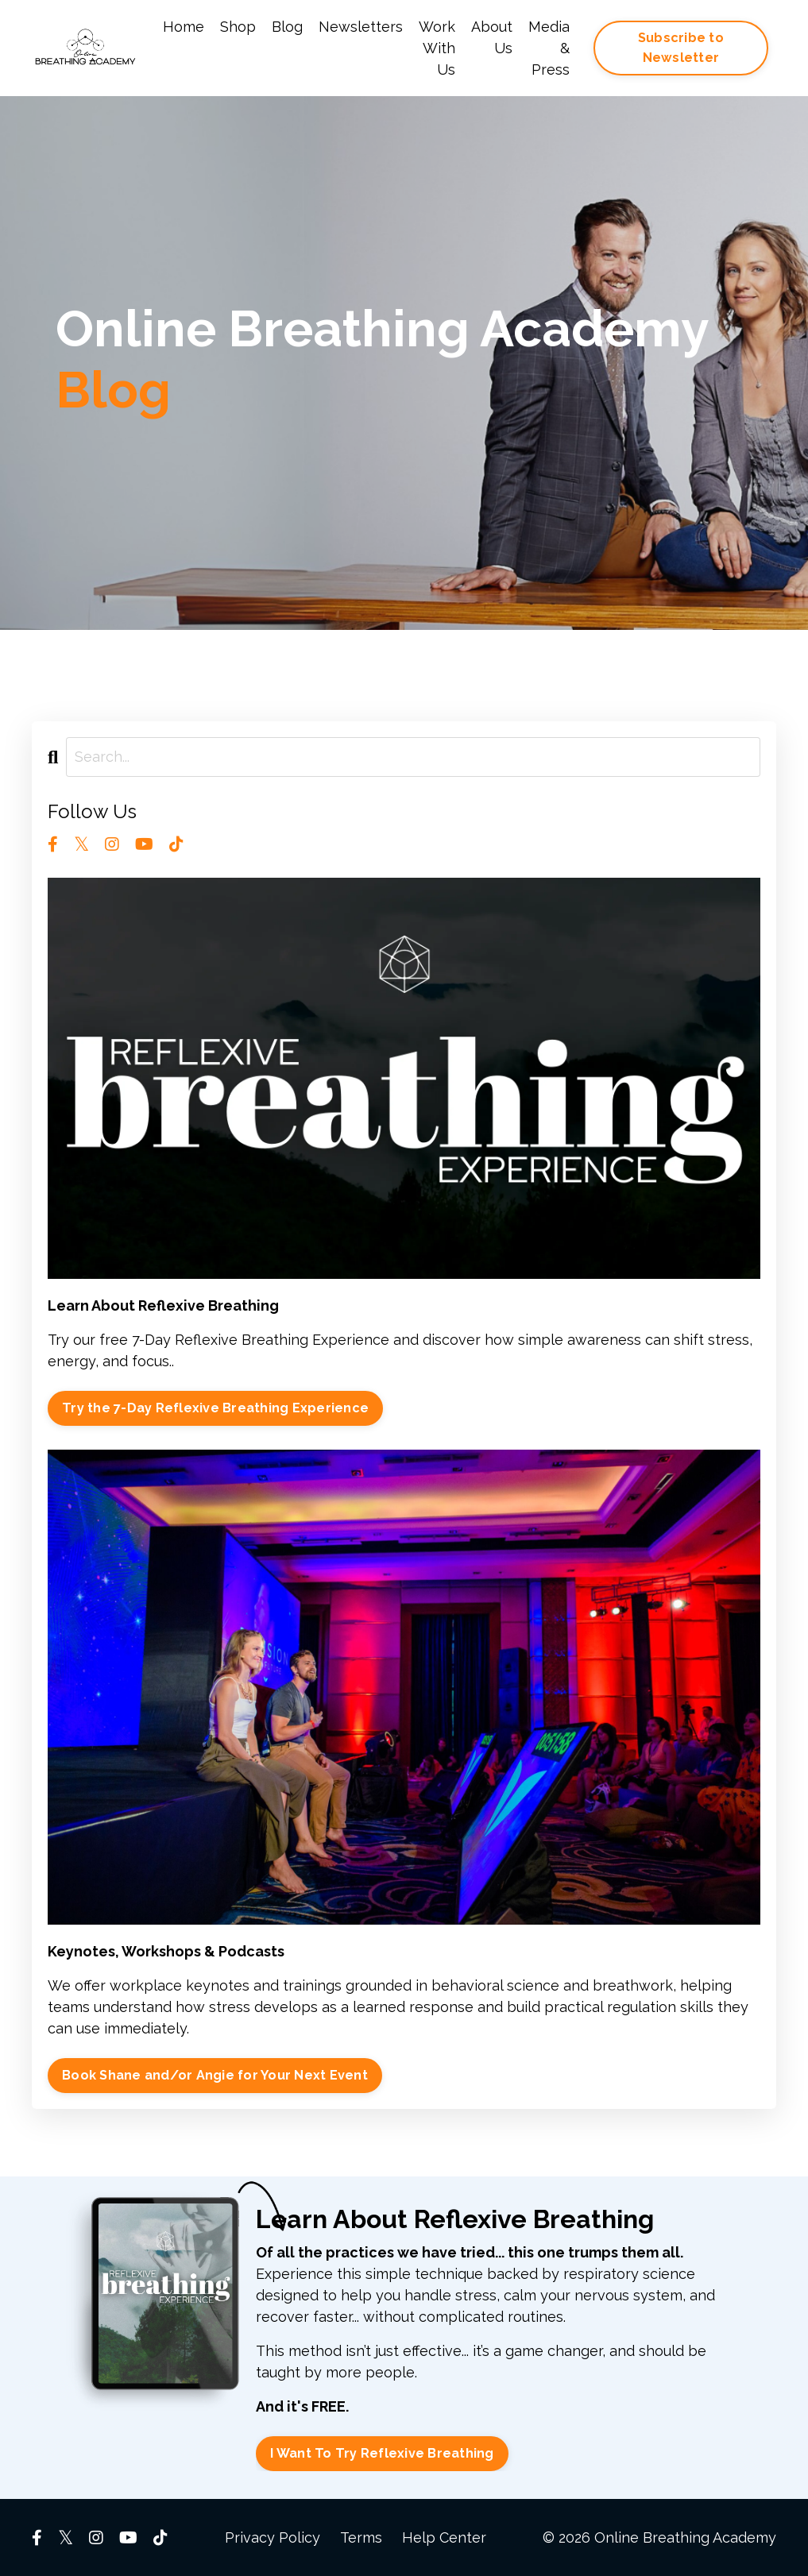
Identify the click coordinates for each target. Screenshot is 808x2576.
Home (183, 26)
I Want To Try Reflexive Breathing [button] (381, 2453)
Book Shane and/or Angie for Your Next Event (215, 2075)
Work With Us (437, 48)
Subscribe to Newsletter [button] (681, 47)
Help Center (444, 2537)
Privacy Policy (272, 2537)
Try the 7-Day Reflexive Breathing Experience (215, 1407)
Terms (361, 2537)
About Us (491, 37)
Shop (238, 26)
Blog (287, 26)
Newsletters (361, 26)
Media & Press (549, 48)
